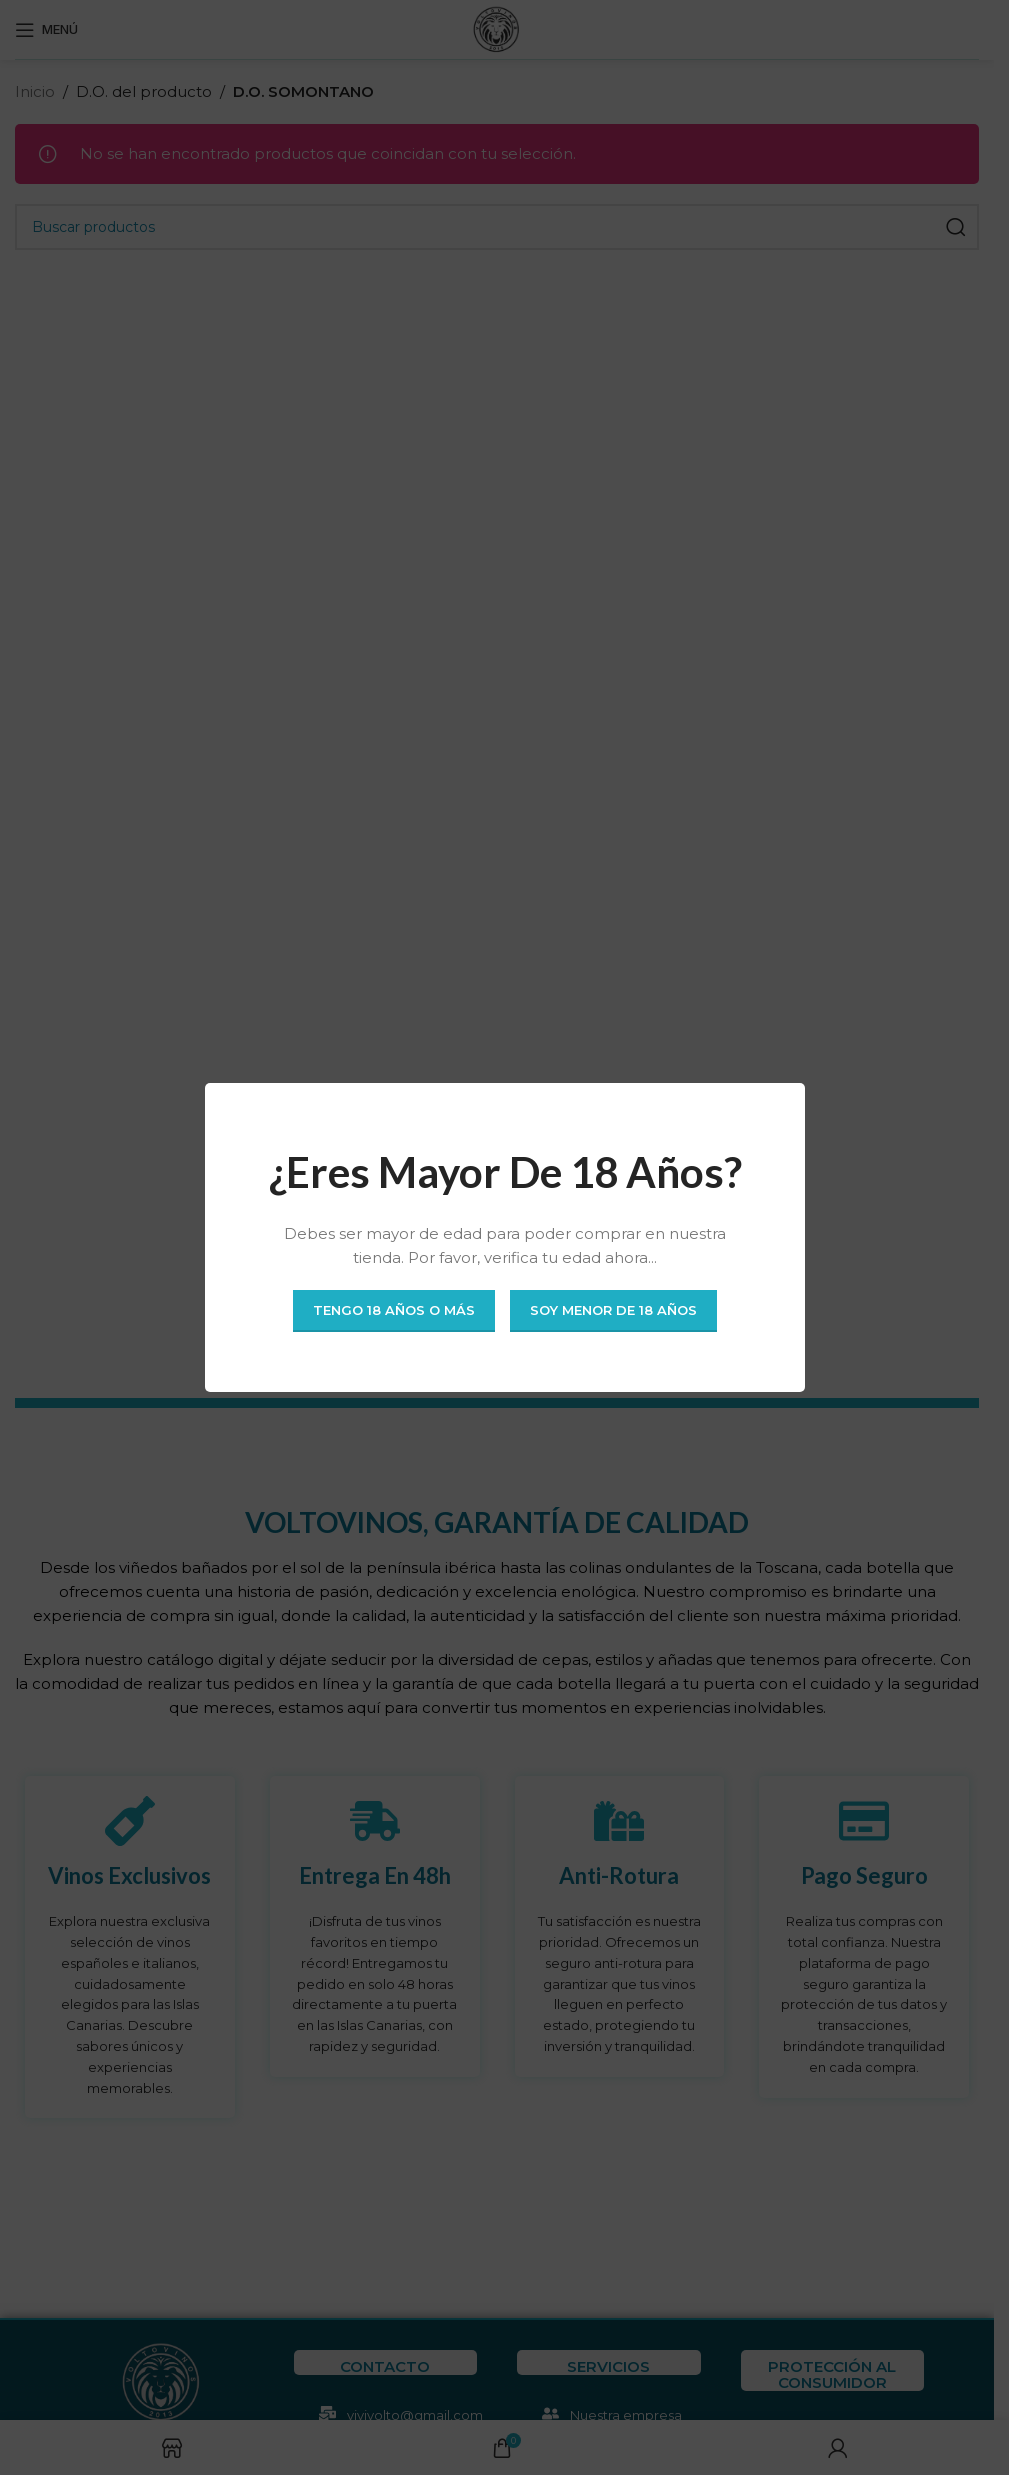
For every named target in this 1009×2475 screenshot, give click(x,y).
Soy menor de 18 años (613, 1310)
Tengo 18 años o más (394, 1310)
